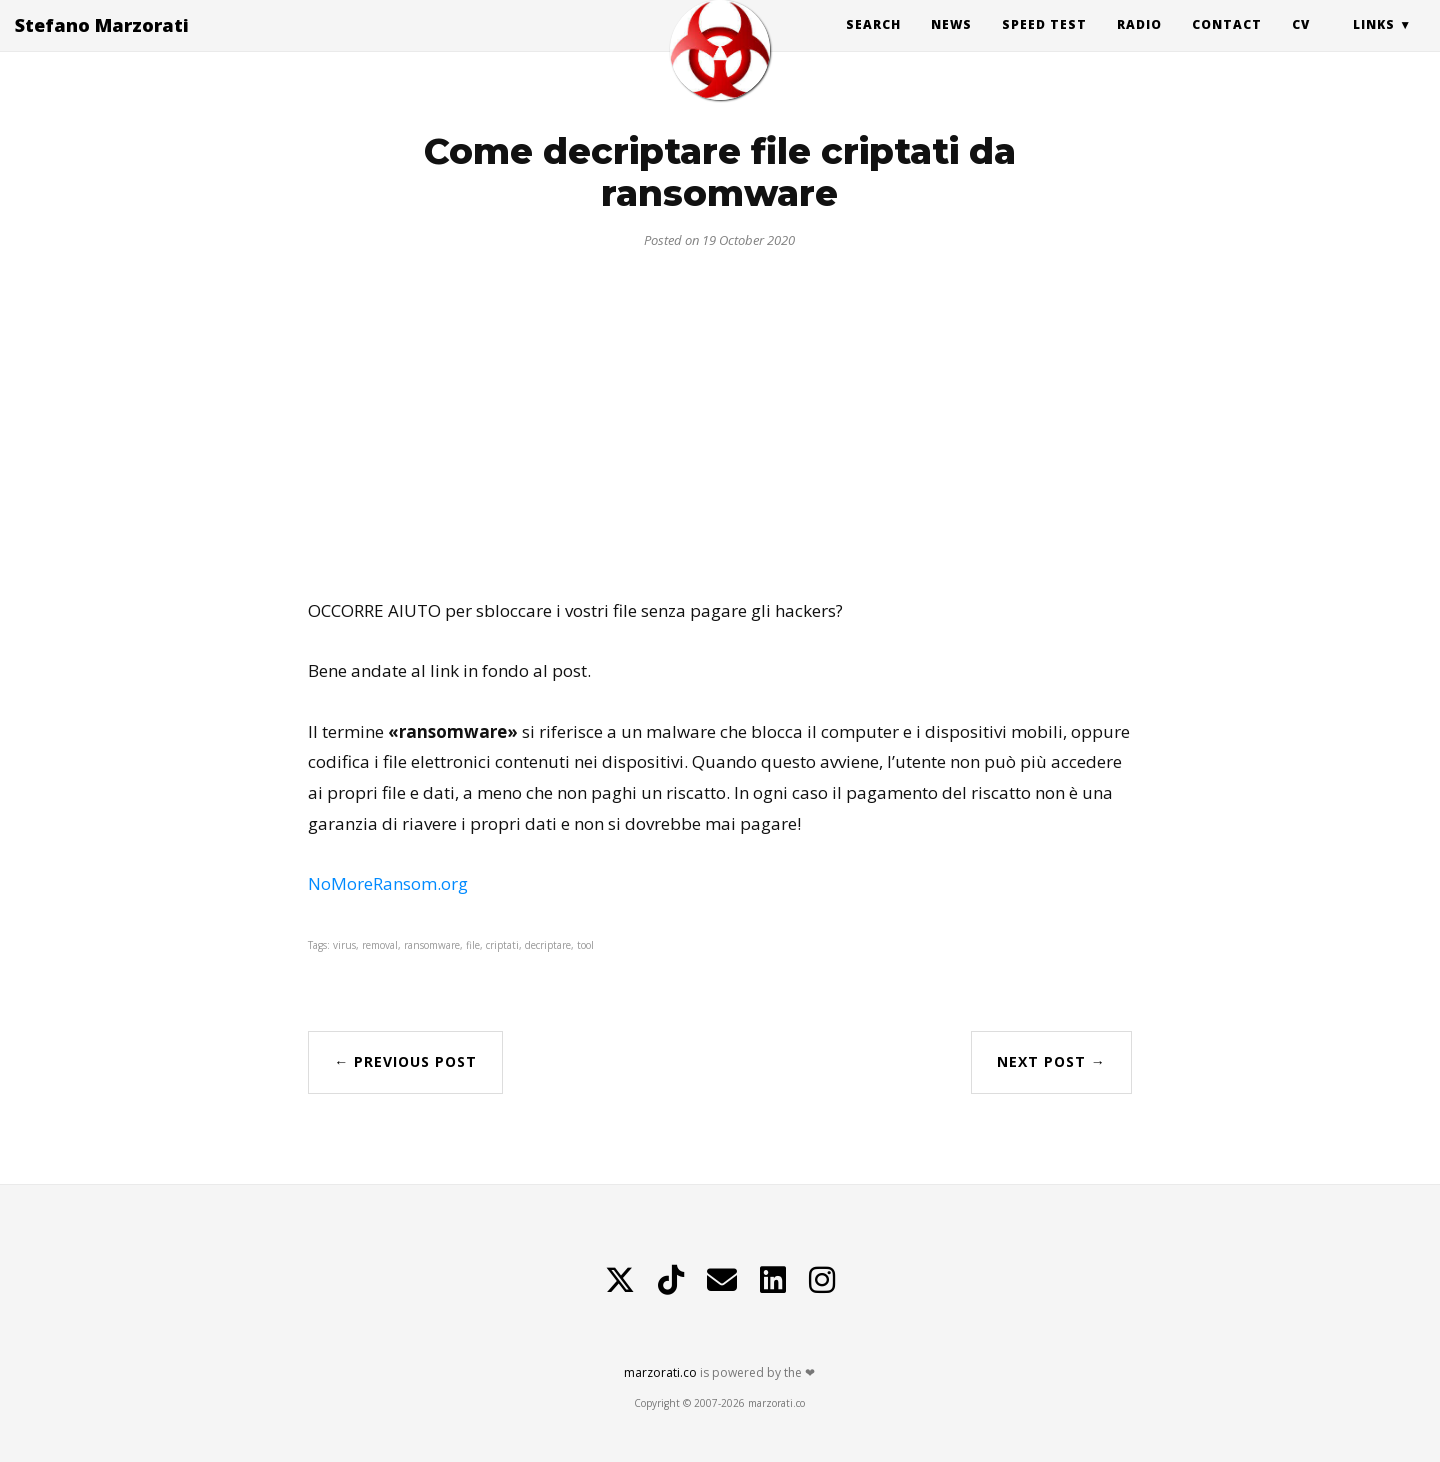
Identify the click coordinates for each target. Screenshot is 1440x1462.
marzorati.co (660, 1372)
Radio (1139, 44)
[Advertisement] (720, 416)
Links (1374, 44)
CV (1301, 44)
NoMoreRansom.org (388, 883)
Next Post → (1051, 1061)
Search (873, 44)
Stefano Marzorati (102, 45)
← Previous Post (405, 1061)
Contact (1227, 44)
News (951, 44)
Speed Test (1044, 44)
